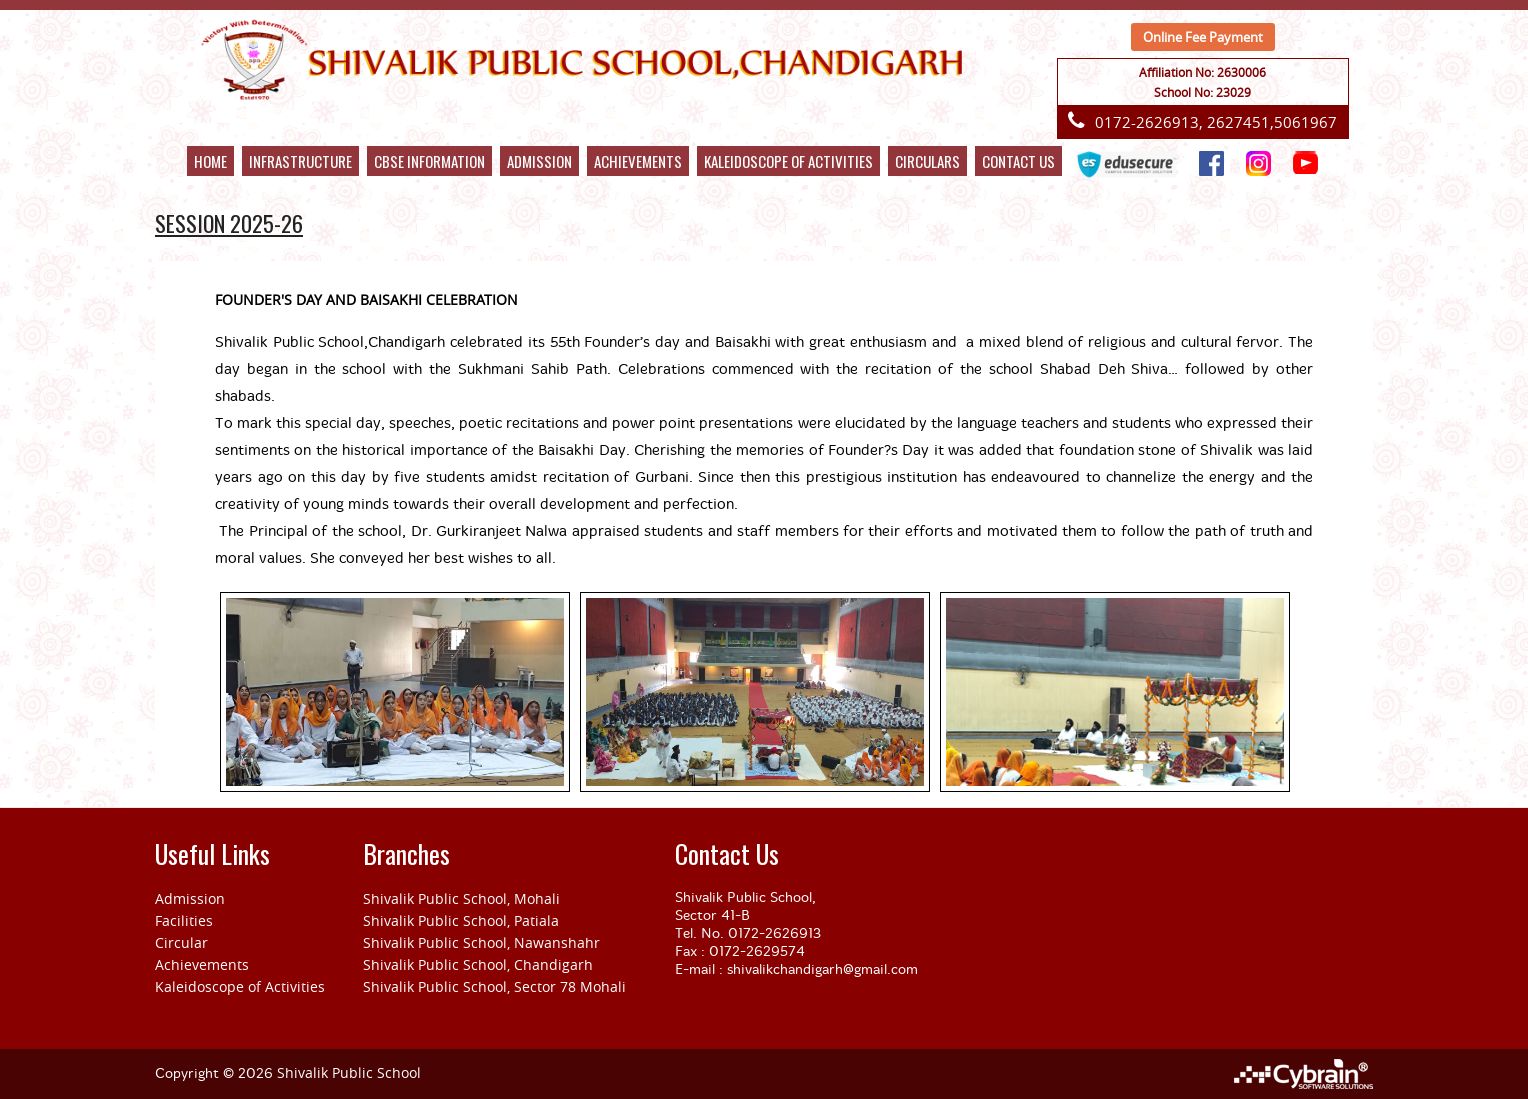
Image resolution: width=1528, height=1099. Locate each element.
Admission (539, 161)
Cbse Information (429, 161)
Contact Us (1018, 161)
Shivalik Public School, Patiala (461, 920)
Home (210, 161)
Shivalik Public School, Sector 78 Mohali (494, 986)
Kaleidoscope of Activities (240, 986)
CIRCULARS (927, 161)
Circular (181, 942)
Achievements (638, 161)
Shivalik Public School (349, 1072)
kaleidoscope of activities (788, 161)
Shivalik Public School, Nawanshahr (481, 942)
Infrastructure (300, 161)
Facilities (184, 920)
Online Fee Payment (1203, 37)
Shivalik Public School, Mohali (461, 898)
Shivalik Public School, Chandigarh (478, 964)
